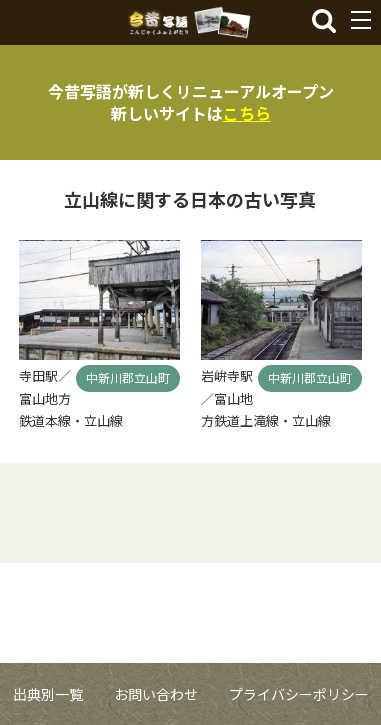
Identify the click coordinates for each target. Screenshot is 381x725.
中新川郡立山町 (128, 377)
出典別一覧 (48, 694)
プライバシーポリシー (299, 694)
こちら (247, 113)
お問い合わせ (156, 694)
